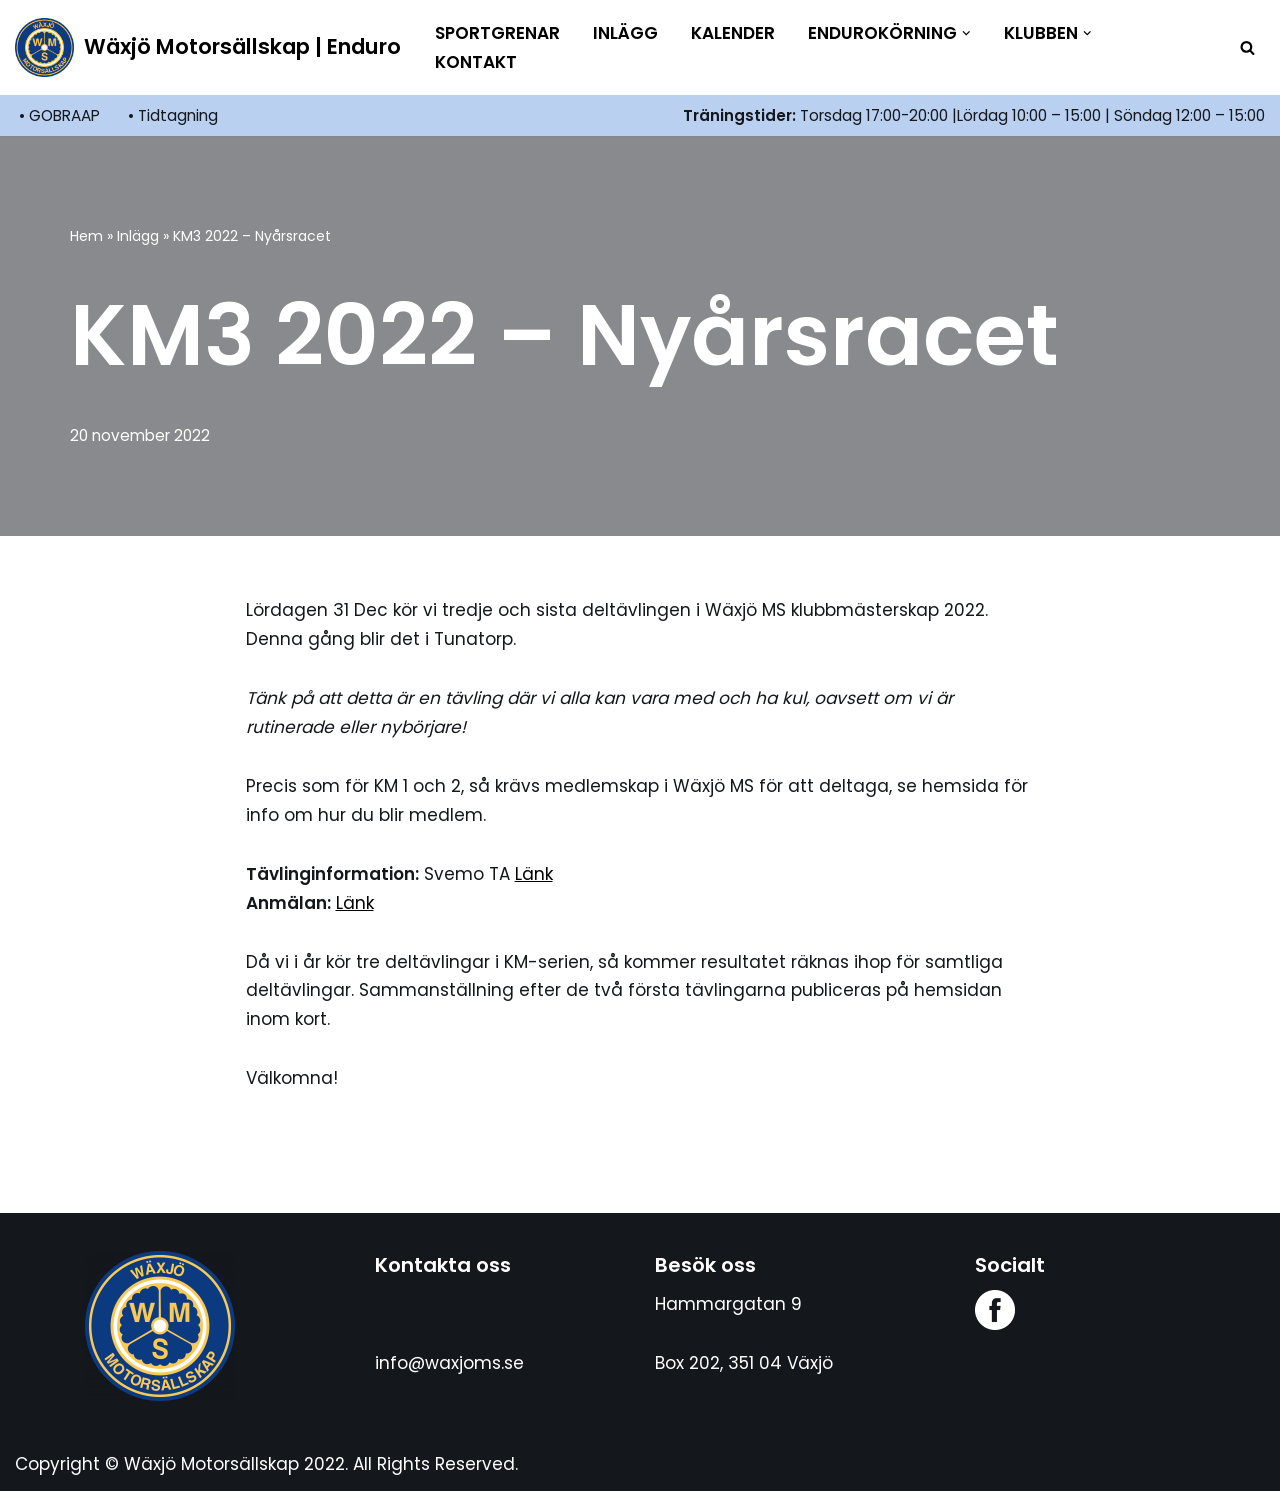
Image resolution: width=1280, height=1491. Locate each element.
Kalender (733, 33)
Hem (86, 236)
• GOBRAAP (59, 115)
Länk (534, 874)
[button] (966, 33)
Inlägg (625, 33)
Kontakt (476, 62)
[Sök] (1247, 47)
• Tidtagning (173, 115)
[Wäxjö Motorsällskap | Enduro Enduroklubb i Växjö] (208, 47)
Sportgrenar (497, 33)
